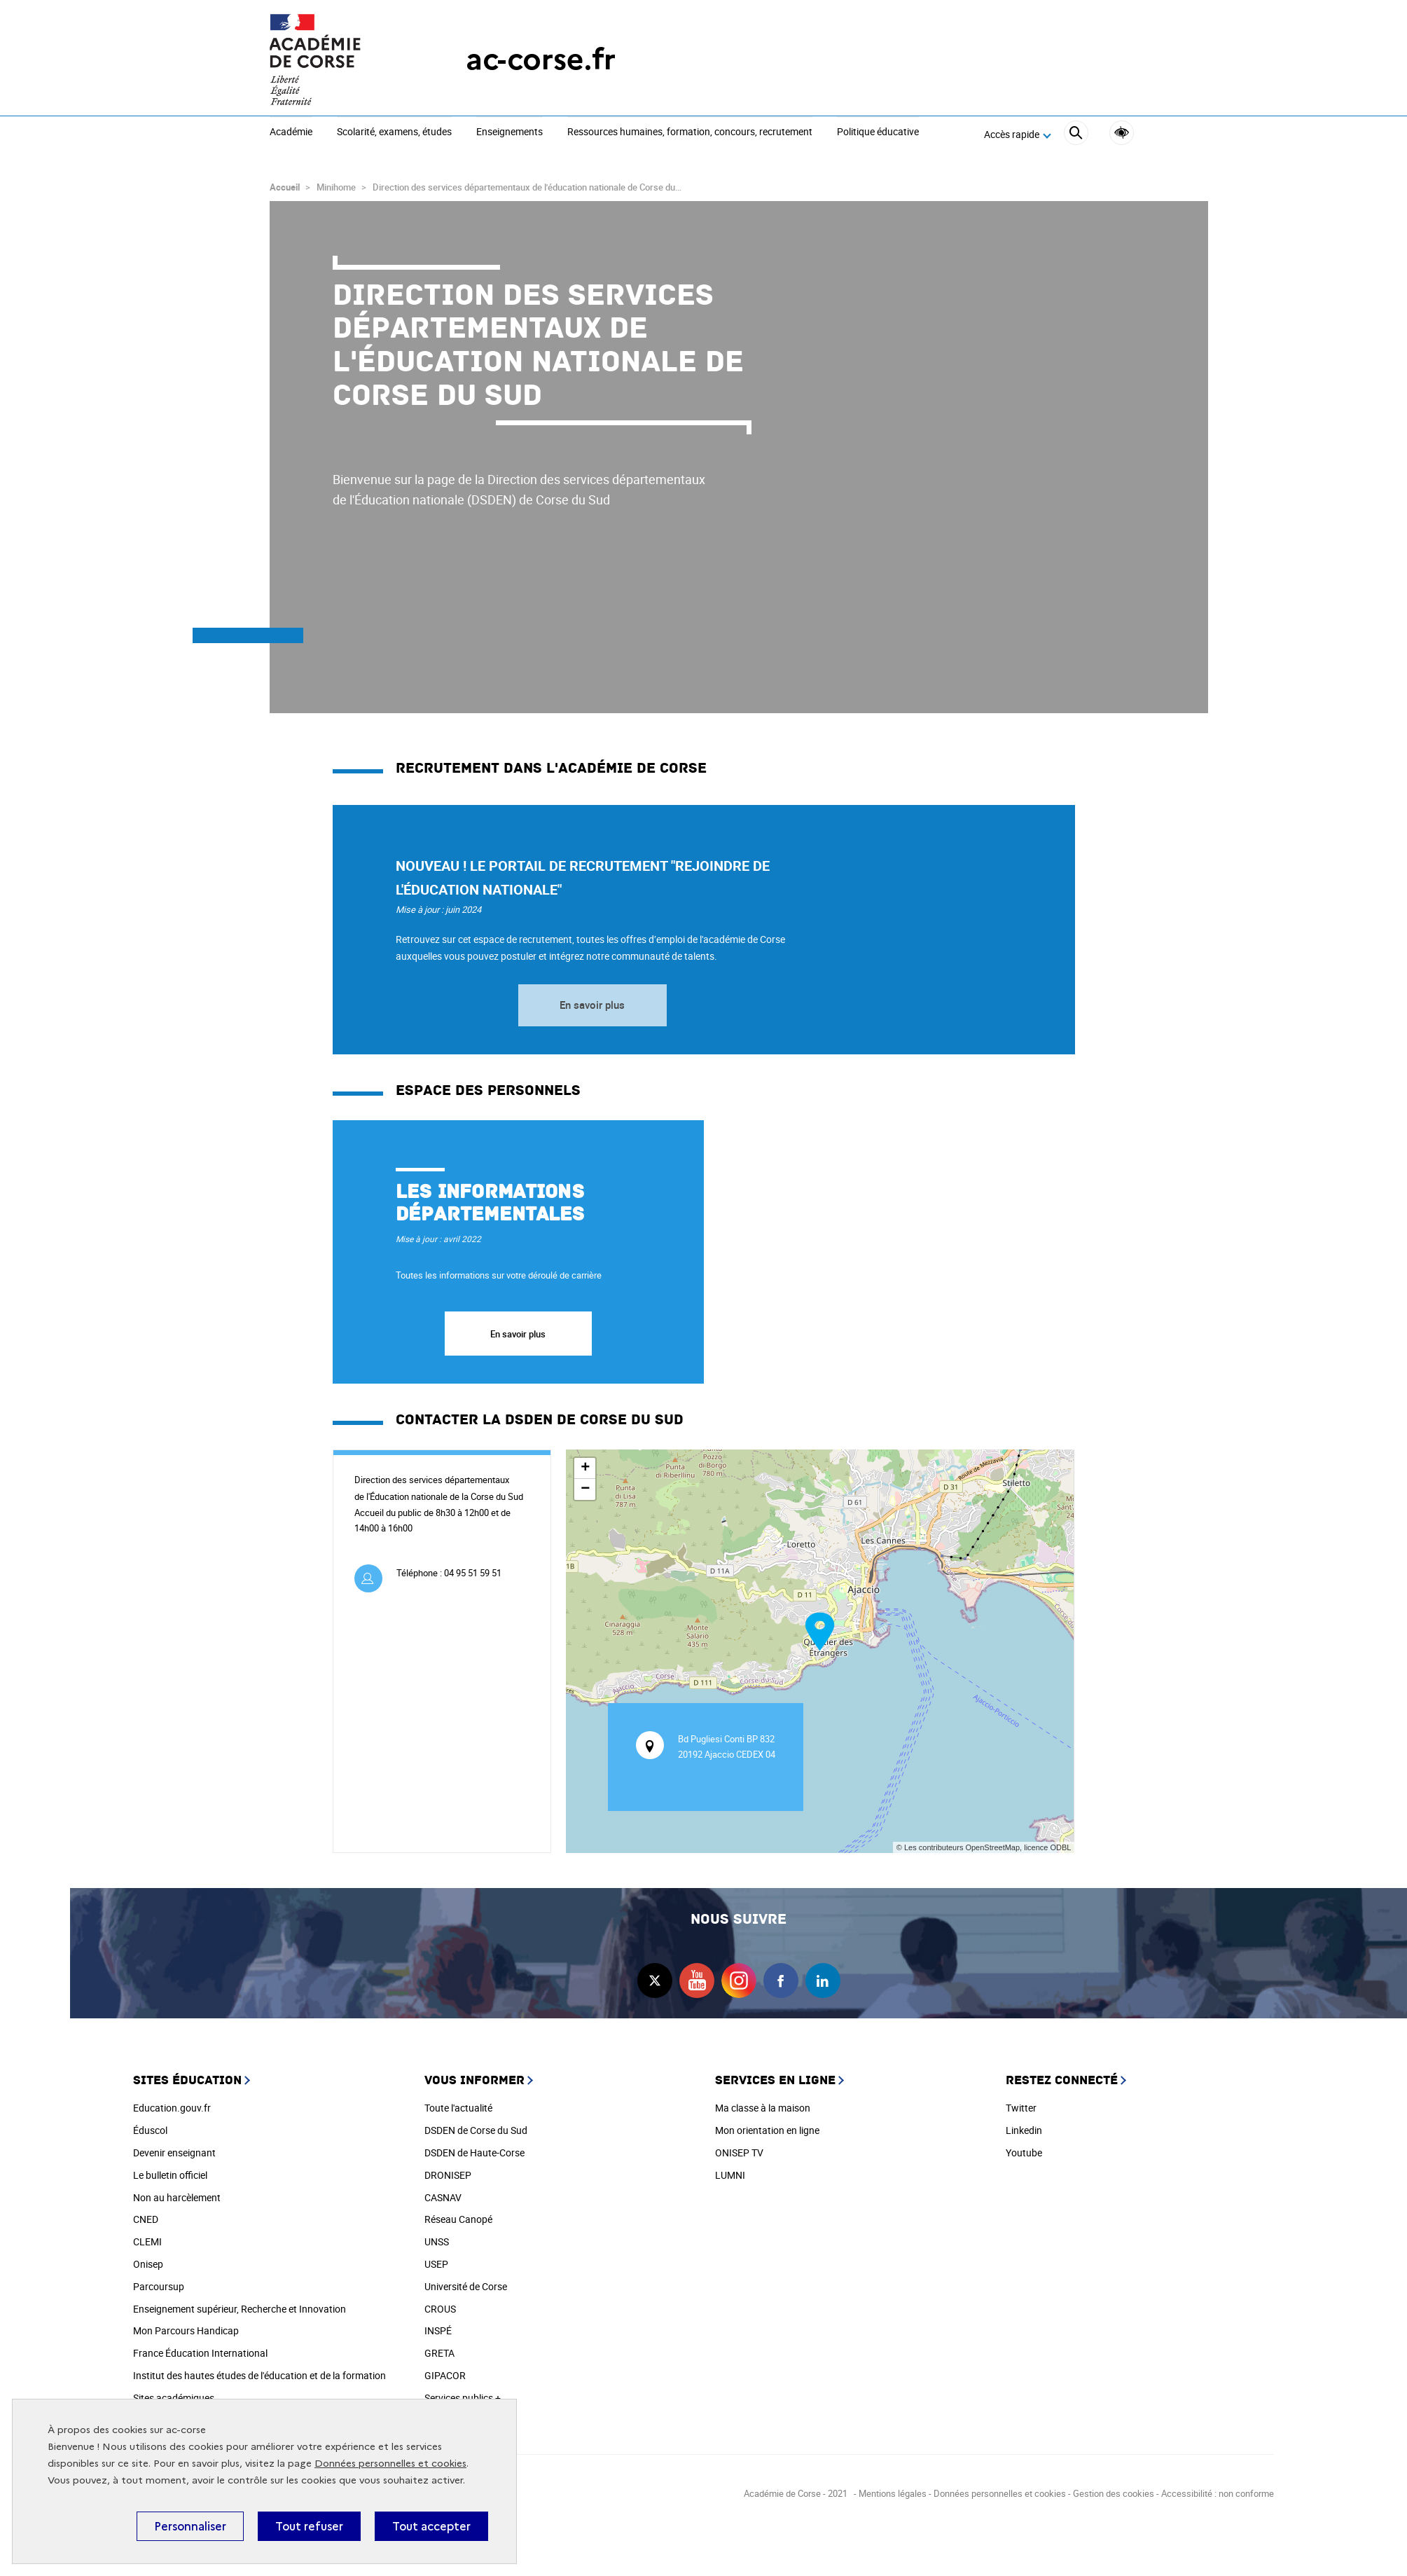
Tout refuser (309, 2526)
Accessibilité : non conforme (1217, 2488)
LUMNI (730, 2170)
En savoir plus (592, 1000)
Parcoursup (158, 2281)
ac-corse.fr (541, 59)
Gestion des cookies (1113, 2488)
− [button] (585, 1484)
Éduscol (150, 2125)
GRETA (439, 2348)
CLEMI (147, 2236)
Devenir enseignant (174, 2147)
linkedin (822, 1975)
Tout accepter (431, 2526)
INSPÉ (438, 2325)
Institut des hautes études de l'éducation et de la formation (259, 2370)
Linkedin (1024, 2125)
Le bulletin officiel (170, 2170)
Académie (291, 132)
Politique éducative (878, 132)
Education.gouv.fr (172, 2102)
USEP (436, 2259)
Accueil (285, 182)
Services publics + (462, 2392)
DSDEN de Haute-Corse (474, 2147)
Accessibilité (1121, 132)
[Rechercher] (1076, 134)
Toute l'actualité (458, 2102)
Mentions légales (893, 2488)
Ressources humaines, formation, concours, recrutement (689, 132)
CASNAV (443, 2192)
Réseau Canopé (458, 2214)
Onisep (148, 2259)
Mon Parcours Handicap (186, 2325)
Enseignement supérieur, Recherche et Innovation (239, 2303)
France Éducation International (200, 2348)
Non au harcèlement (177, 2192)
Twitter (1021, 2102)
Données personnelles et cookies (390, 2463)
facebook (780, 1975)
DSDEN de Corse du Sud (475, 2125)
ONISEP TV (739, 2147)
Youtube (1024, 2147)
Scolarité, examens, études (394, 132)
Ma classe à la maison (762, 2102)
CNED (145, 2214)
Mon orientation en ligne (767, 2125)
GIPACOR (445, 2370)
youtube (696, 1975)
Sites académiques (173, 2392)
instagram (738, 1975)
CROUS (440, 2303)
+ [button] (585, 1463)
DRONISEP (447, 2170)
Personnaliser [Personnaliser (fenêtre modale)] (190, 2526)
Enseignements (509, 132)
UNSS (436, 2236)
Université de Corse (465, 2281)
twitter (654, 1975)
